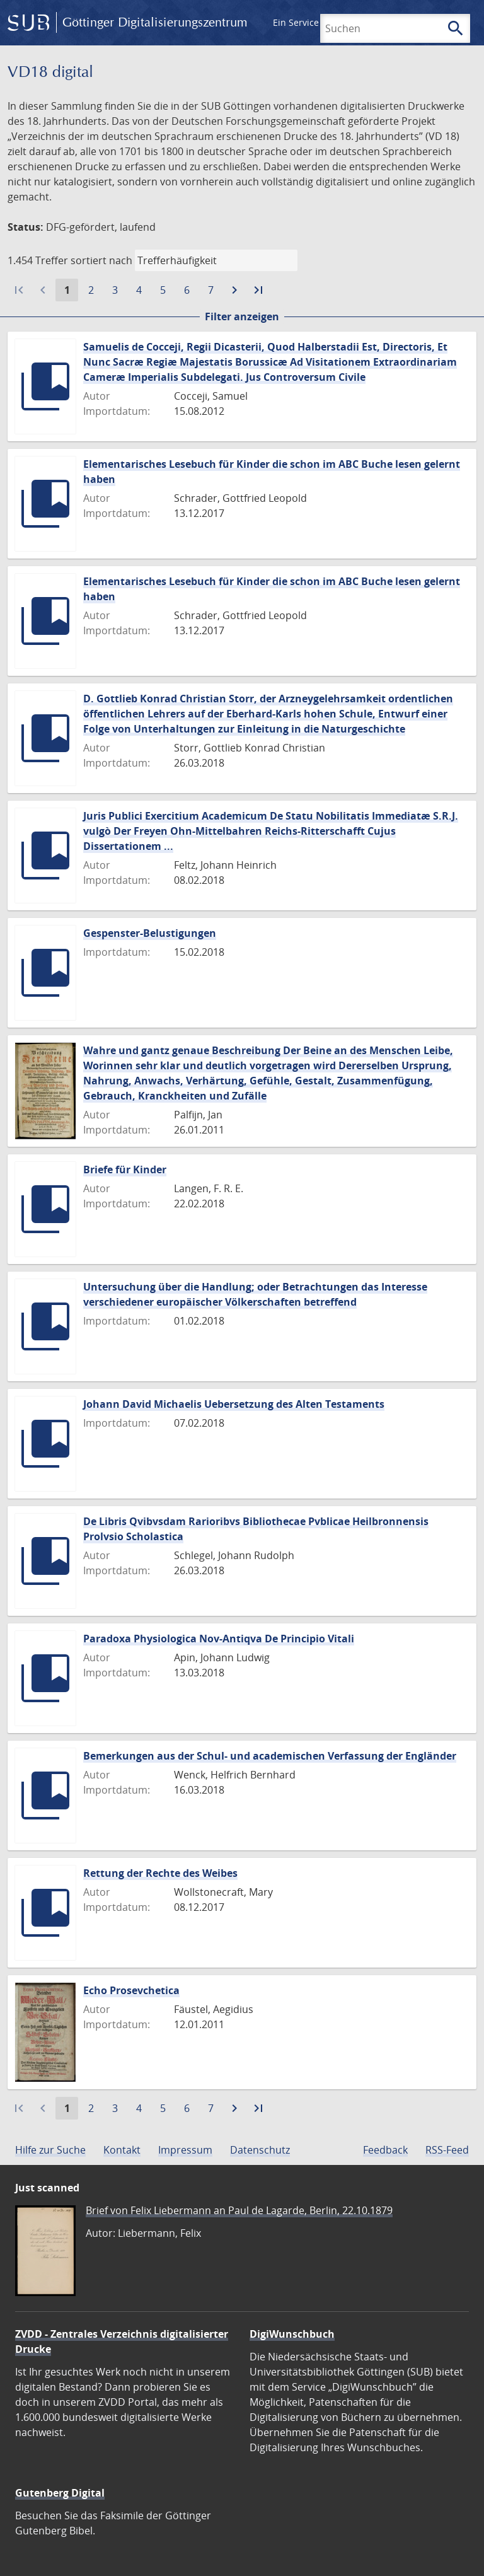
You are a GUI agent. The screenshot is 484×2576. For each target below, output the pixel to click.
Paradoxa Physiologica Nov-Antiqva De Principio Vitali (218, 1638)
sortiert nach (101, 260)
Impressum (185, 2150)
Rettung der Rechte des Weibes (160, 1873)
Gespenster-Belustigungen (149, 933)
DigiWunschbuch (292, 2334)
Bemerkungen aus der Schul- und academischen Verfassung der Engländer (269, 1756)
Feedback (385, 2150)
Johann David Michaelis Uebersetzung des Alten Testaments (233, 1404)
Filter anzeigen (242, 316)
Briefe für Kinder (124, 1169)
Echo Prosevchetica (131, 1990)
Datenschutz (260, 2150)
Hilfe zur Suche (50, 2150)
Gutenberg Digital (60, 2493)
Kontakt (122, 2150)
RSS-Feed (447, 2150)
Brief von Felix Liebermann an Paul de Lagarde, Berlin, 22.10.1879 (239, 2210)
